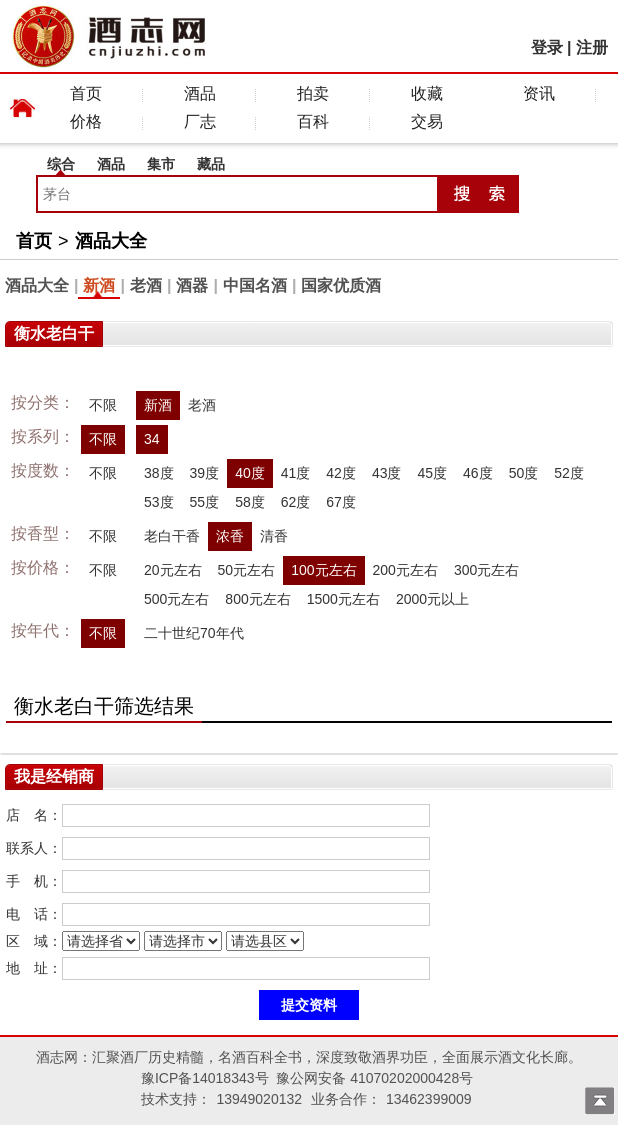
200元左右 (405, 570)
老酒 (146, 285)
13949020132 (259, 1099)
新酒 (99, 285)
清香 (274, 536)
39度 (205, 473)
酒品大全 (111, 241)
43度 (387, 473)
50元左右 (247, 570)
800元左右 (257, 599)
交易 (427, 121)
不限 (103, 405)
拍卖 (313, 93)
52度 (569, 473)
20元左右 (173, 570)
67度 (341, 502)
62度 (296, 502)
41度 (296, 473)
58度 (250, 502)
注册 (592, 47)
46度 (478, 473)
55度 (205, 502)
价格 (86, 121)
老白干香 (172, 536)
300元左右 (486, 570)
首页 (86, 93)
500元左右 (176, 599)
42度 (341, 473)
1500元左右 (343, 599)
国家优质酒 (341, 285)
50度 (524, 473)
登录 (547, 47)
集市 (161, 164)
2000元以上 (432, 599)
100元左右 (323, 570)
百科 (313, 121)
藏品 (211, 164)
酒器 (192, 285)
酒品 (200, 93)
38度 (159, 473)
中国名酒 (255, 285)
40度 (250, 473)
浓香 (230, 536)
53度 (159, 502)
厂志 (200, 121)
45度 (432, 473)
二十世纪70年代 (194, 633)
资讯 (539, 93)
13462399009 (429, 1099)
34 (152, 439)
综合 (61, 164)
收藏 (427, 93)
